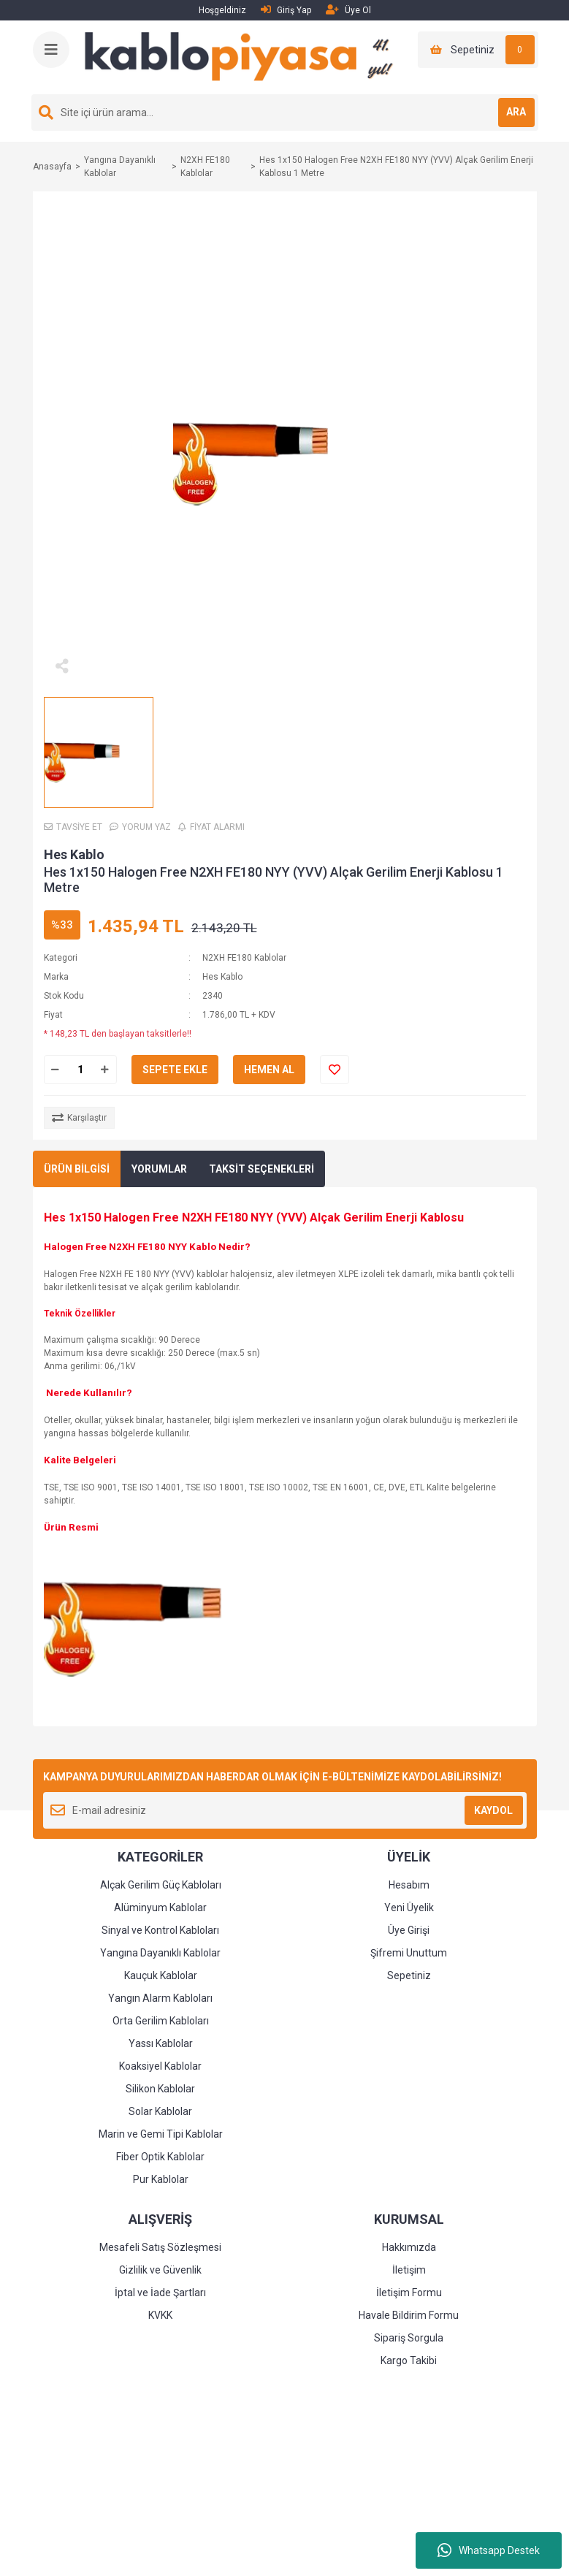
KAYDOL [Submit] (493, 1810)
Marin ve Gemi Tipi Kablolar (161, 2134)
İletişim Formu (409, 2292)
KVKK (160, 2315)
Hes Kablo (74, 854)
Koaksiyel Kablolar (160, 2066)
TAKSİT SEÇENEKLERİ (261, 1169)
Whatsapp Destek (489, 2550)
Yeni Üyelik (409, 1907)
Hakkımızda (409, 2247)
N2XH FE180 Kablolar (244, 958)
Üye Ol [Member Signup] (348, 9)
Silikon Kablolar (160, 2089)
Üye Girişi (408, 1930)
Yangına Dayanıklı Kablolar (160, 1953)
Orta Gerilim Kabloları (160, 2021)
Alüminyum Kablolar (160, 1907)
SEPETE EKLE (174, 1069)
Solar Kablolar (160, 2111)
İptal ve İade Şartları (160, 2292)
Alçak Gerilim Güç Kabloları (160, 1885)
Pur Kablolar (160, 2179)
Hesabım (409, 1885)
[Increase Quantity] (105, 1069)
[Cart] (478, 49)
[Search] (284, 112)
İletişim (409, 2270)
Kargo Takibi (409, 2360)
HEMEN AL (269, 1069)
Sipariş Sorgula (408, 2338)
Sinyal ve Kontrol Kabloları (160, 1930)
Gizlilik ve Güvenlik (160, 2270)
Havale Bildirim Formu (409, 2315)
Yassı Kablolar (161, 2043)
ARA (516, 112)
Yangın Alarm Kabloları (160, 1998)
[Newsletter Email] (285, 1810)
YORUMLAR (159, 1169)
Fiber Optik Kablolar (160, 2156)
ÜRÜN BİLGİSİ (77, 1169)
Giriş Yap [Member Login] (286, 9)
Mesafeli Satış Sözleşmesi (160, 2247)
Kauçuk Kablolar (160, 1975)
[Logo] (244, 57)
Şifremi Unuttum (408, 1953)
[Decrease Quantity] (55, 1069)
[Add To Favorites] (334, 1069)
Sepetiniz (409, 1975)
